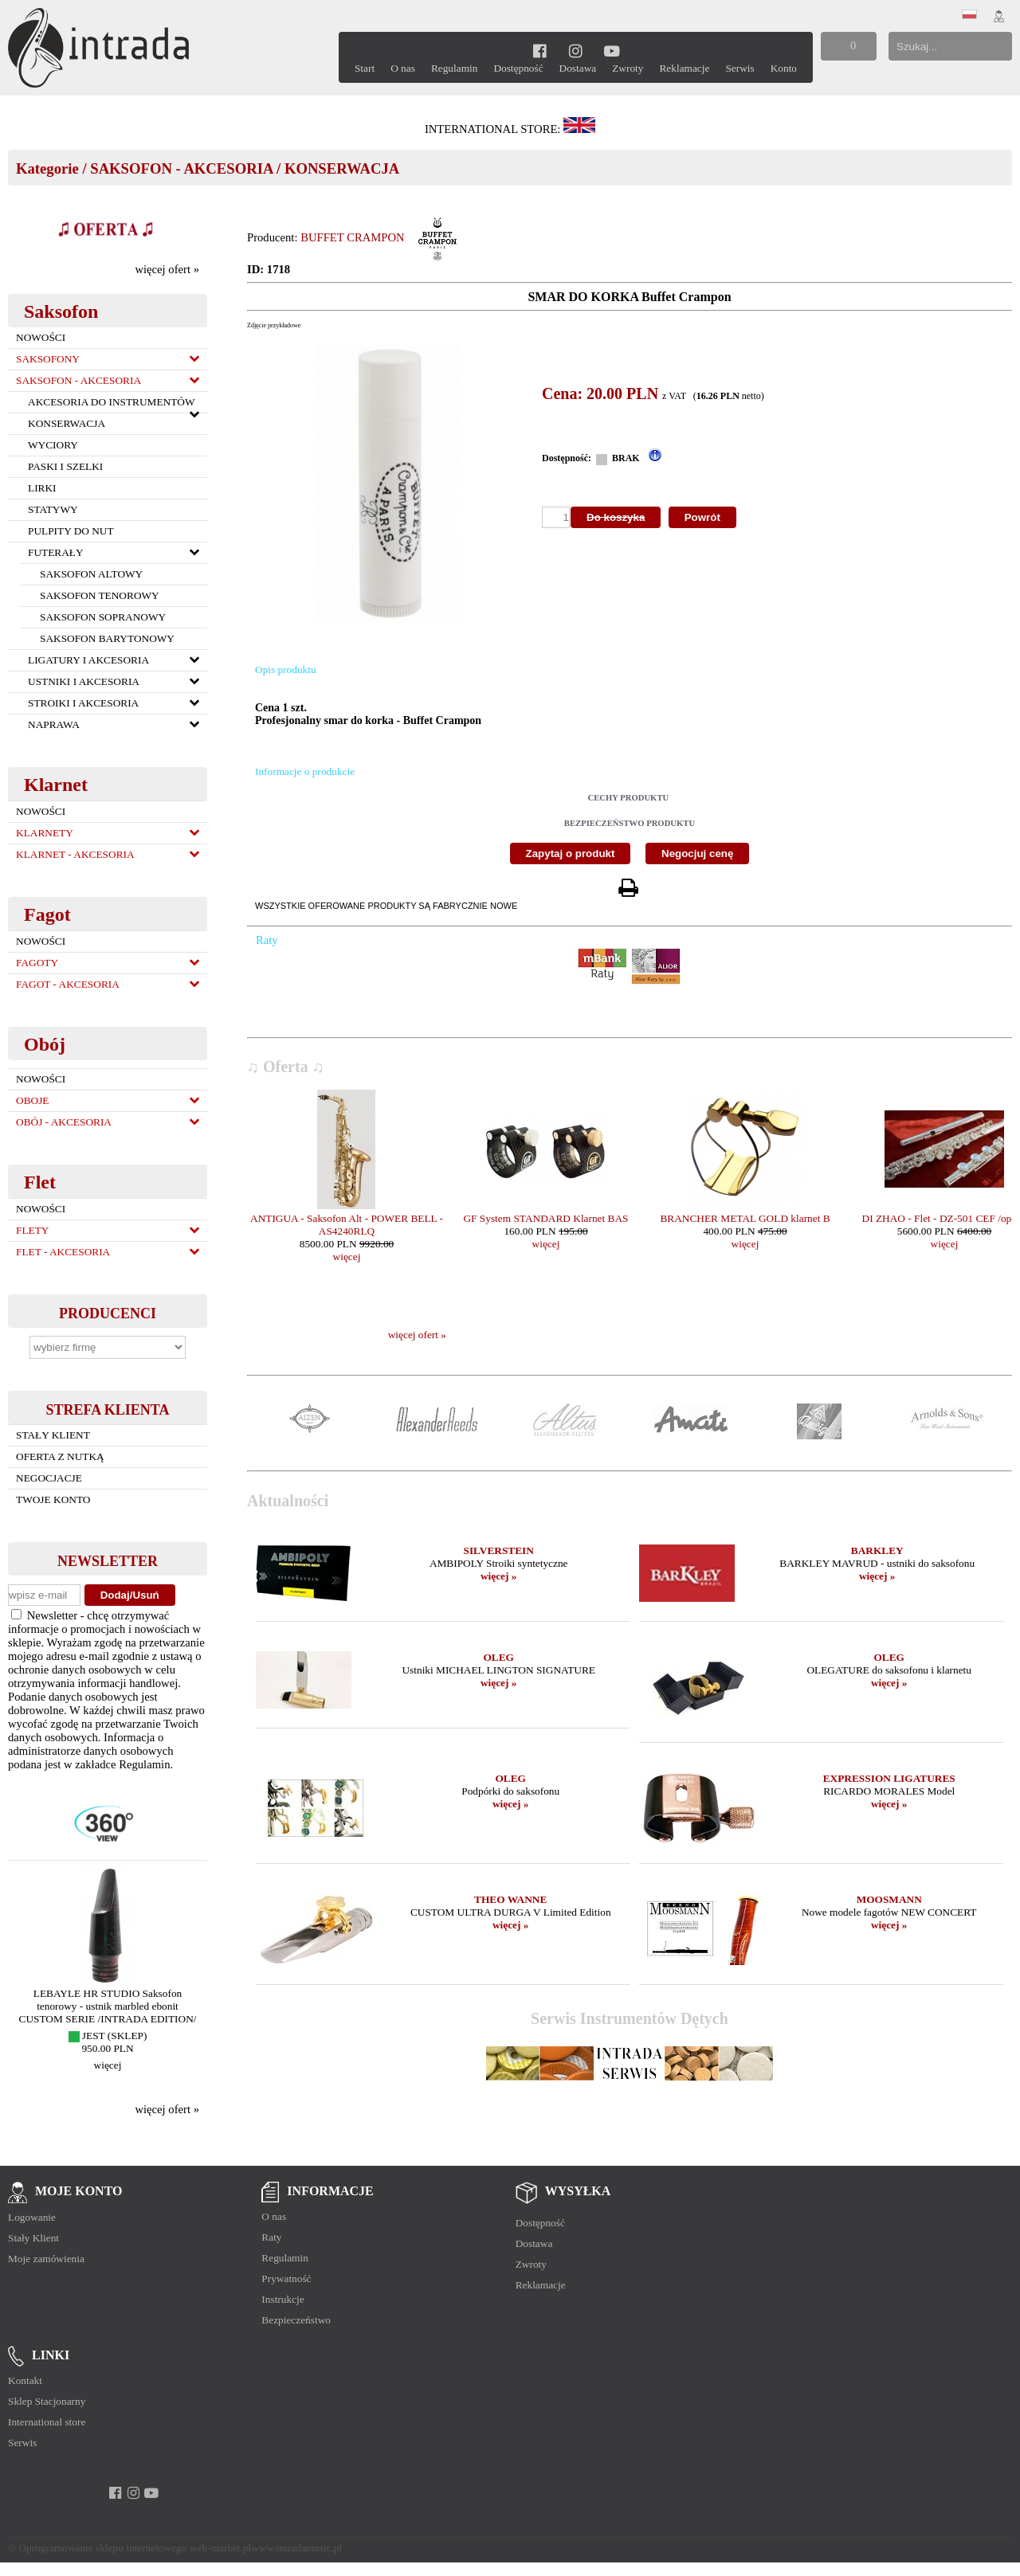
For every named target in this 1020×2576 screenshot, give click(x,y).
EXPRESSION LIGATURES (889, 1778)
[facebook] (540, 50)
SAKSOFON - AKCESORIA (181, 168)
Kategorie (47, 168)
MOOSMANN (889, 1899)
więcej (108, 2065)
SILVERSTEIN (499, 1550)
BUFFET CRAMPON (352, 237)
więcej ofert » (167, 269)
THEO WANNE (510, 1899)
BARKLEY (877, 1550)
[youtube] (612, 50)
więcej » (499, 1576)
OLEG (498, 1657)
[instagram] (576, 50)
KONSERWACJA (341, 168)
